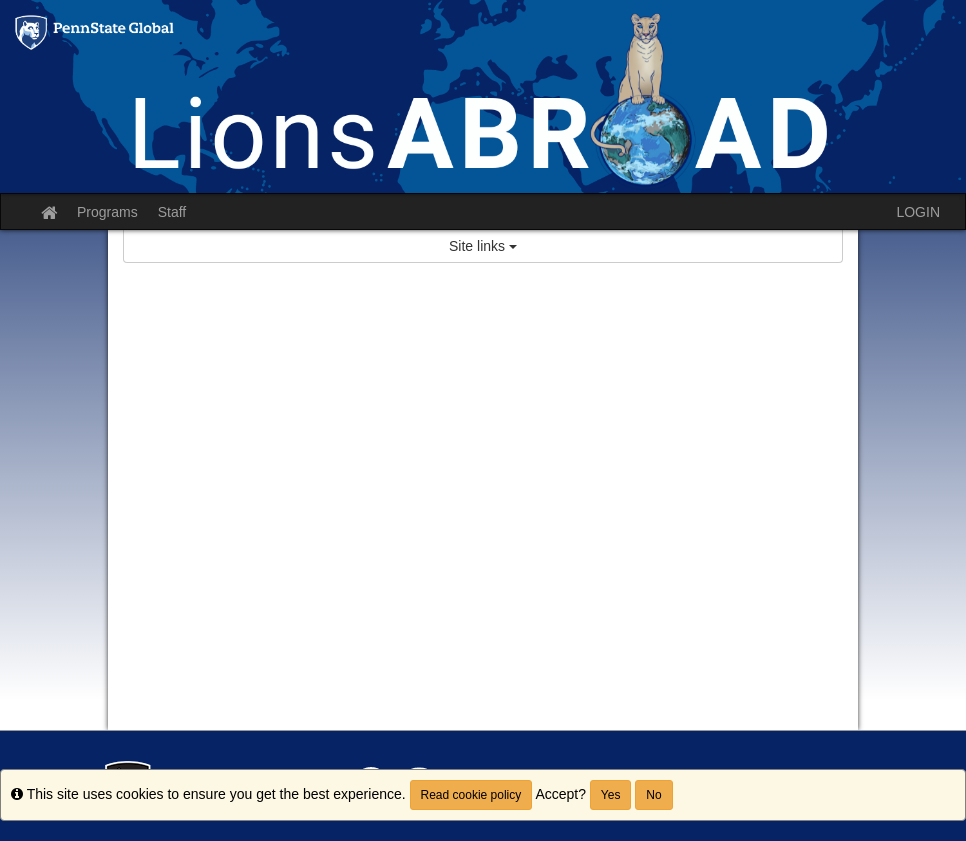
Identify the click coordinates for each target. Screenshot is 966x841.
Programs (107, 212)
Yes (611, 795)
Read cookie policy (471, 795)
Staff (172, 212)
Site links (483, 246)
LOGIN (918, 212)
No (653, 795)
